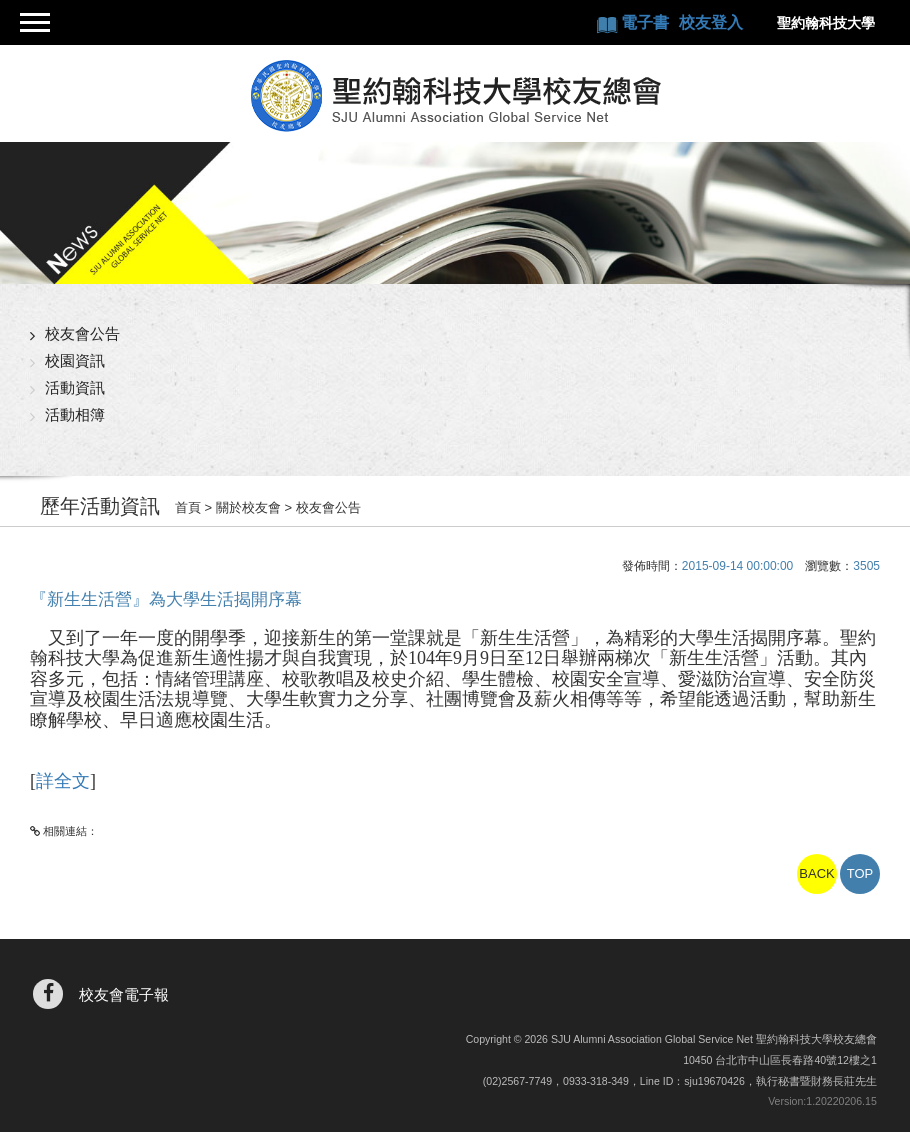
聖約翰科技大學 (826, 23)
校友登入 (711, 22)
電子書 (647, 22)
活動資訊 (75, 387)
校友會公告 (82, 333)
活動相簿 (75, 414)
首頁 (188, 507)
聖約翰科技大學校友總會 (454, 96)
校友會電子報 (124, 994)
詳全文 (63, 781)
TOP (860, 873)
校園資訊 (75, 360)
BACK (816, 873)
